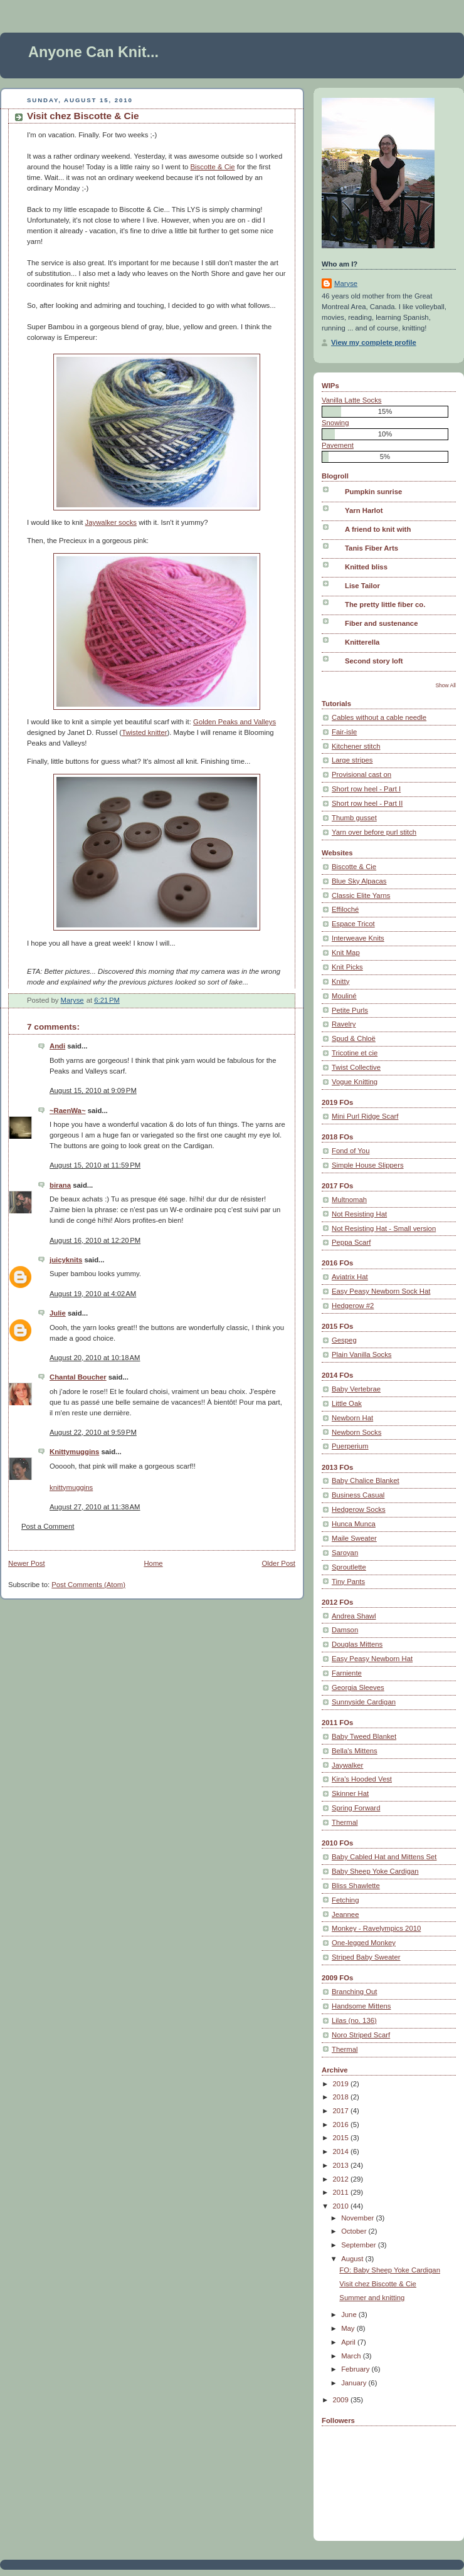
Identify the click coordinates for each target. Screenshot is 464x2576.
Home (153, 1563)
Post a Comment (47, 1526)
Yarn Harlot (363, 510)
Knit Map (346, 952)
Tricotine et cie (354, 1053)
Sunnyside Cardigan (364, 1702)
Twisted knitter (144, 732)
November (358, 2218)
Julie (58, 1313)
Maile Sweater (354, 1538)
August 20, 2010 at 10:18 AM (95, 1357)
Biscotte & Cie (213, 167)
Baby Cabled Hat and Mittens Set (384, 1857)
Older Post (278, 1563)
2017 (342, 2110)
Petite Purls (350, 1010)
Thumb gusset (354, 817)
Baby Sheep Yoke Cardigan (375, 1871)
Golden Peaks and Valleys (234, 722)
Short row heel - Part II (367, 803)
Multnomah (349, 1199)
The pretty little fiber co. (385, 604)
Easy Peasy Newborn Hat (372, 1658)
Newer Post (26, 1563)
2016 (342, 2124)
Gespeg (344, 1340)
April (349, 2342)
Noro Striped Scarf (361, 2035)
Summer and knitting (371, 2297)
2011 (342, 2192)
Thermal (345, 1822)
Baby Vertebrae (356, 1389)
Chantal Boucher (78, 1377)
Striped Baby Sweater (366, 1957)
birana (60, 1185)
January (354, 2383)
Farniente (347, 1673)
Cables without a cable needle (379, 717)
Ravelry (344, 1024)
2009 (342, 2400)
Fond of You (350, 1150)
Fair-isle (344, 732)
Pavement (338, 445)
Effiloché (345, 909)
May (349, 2328)
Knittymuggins (74, 1451)
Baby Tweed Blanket (364, 1736)
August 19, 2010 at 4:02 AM (93, 1293)
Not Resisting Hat (359, 1214)
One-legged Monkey (364, 1942)
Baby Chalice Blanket (365, 1480)
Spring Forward (356, 1808)
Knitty (340, 981)
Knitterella (362, 642)
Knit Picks (347, 967)
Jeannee (345, 1914)
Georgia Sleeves (358, 1687)
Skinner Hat (350, 1793)
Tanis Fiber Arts (371, 548)
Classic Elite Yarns (361, 895)
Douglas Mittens (357, 1644)
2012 (342, 2179)
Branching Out (354, 1991)
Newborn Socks (356, 1432)
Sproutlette (349, 1567)
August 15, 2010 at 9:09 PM (93, 1090)
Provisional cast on (361, 774)
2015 (342, 2137)
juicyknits (66, 1260)
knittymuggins (71, 1487)
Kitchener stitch (356, 746)
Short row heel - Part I (366, 789)
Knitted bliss (366, 567)
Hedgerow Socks (359, 1509)
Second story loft (374, 661)
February (356, 2369)
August (353, 2258)
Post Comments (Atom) (88, 1584)
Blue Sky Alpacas (359, 881)
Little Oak (347, 1403)
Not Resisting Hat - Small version (384, 1228)
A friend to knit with (378, 529)
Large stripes (352, 760)
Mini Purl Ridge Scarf (365, 1116)
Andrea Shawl (354, 1616)
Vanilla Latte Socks (352, 400)
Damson (345, 1630)
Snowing (335, 422)
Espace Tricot (353, 923)
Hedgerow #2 (353, 1305)
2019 (342, 2084)
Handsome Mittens (361, 2006)
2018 (342, 2097)
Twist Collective (356, 1067)
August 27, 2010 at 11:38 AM (95, 1507)
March (352, 2356)
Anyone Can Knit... (93, 52)
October (354, 2231)
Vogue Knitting (354, 1081)
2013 (342, 2165)
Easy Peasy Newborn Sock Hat (381, 1291)
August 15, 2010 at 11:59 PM (95, 1165)
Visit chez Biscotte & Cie (377, 2284)
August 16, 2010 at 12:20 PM (95, 1240)
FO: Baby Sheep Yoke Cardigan (389, 2270)
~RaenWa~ (68, 1110)
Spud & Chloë (354, 1038)
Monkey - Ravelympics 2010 (376, 1928)
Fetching (345, 1900)
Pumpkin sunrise (373, 491)
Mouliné (344, 996)
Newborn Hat (352, 1418)
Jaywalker (347, 1765)
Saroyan (345, 1552)
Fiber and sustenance (381, 623)
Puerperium (350, 1446)
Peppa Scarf (351, 1242)
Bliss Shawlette (356, 1885)
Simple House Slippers (368, 1165)
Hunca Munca (354, 1524)
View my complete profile (373, 342)
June (350, 2314)
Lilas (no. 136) (354, 2020)
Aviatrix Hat (350, 1276)
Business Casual (358, 1495)
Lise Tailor (362, 585)
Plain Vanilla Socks (362, 1354)
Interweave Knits (358, 938)
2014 (342, 2151)
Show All (445, 685)
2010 (342, 2206)
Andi (57, 1046)
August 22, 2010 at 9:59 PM (93, 1432)
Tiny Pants (348, 1581)
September (359, 2245)
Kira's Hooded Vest (362, 1779)
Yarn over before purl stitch (374, 832)
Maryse (345, 283)
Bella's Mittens (354, 1751)
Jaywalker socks (111, 522)
